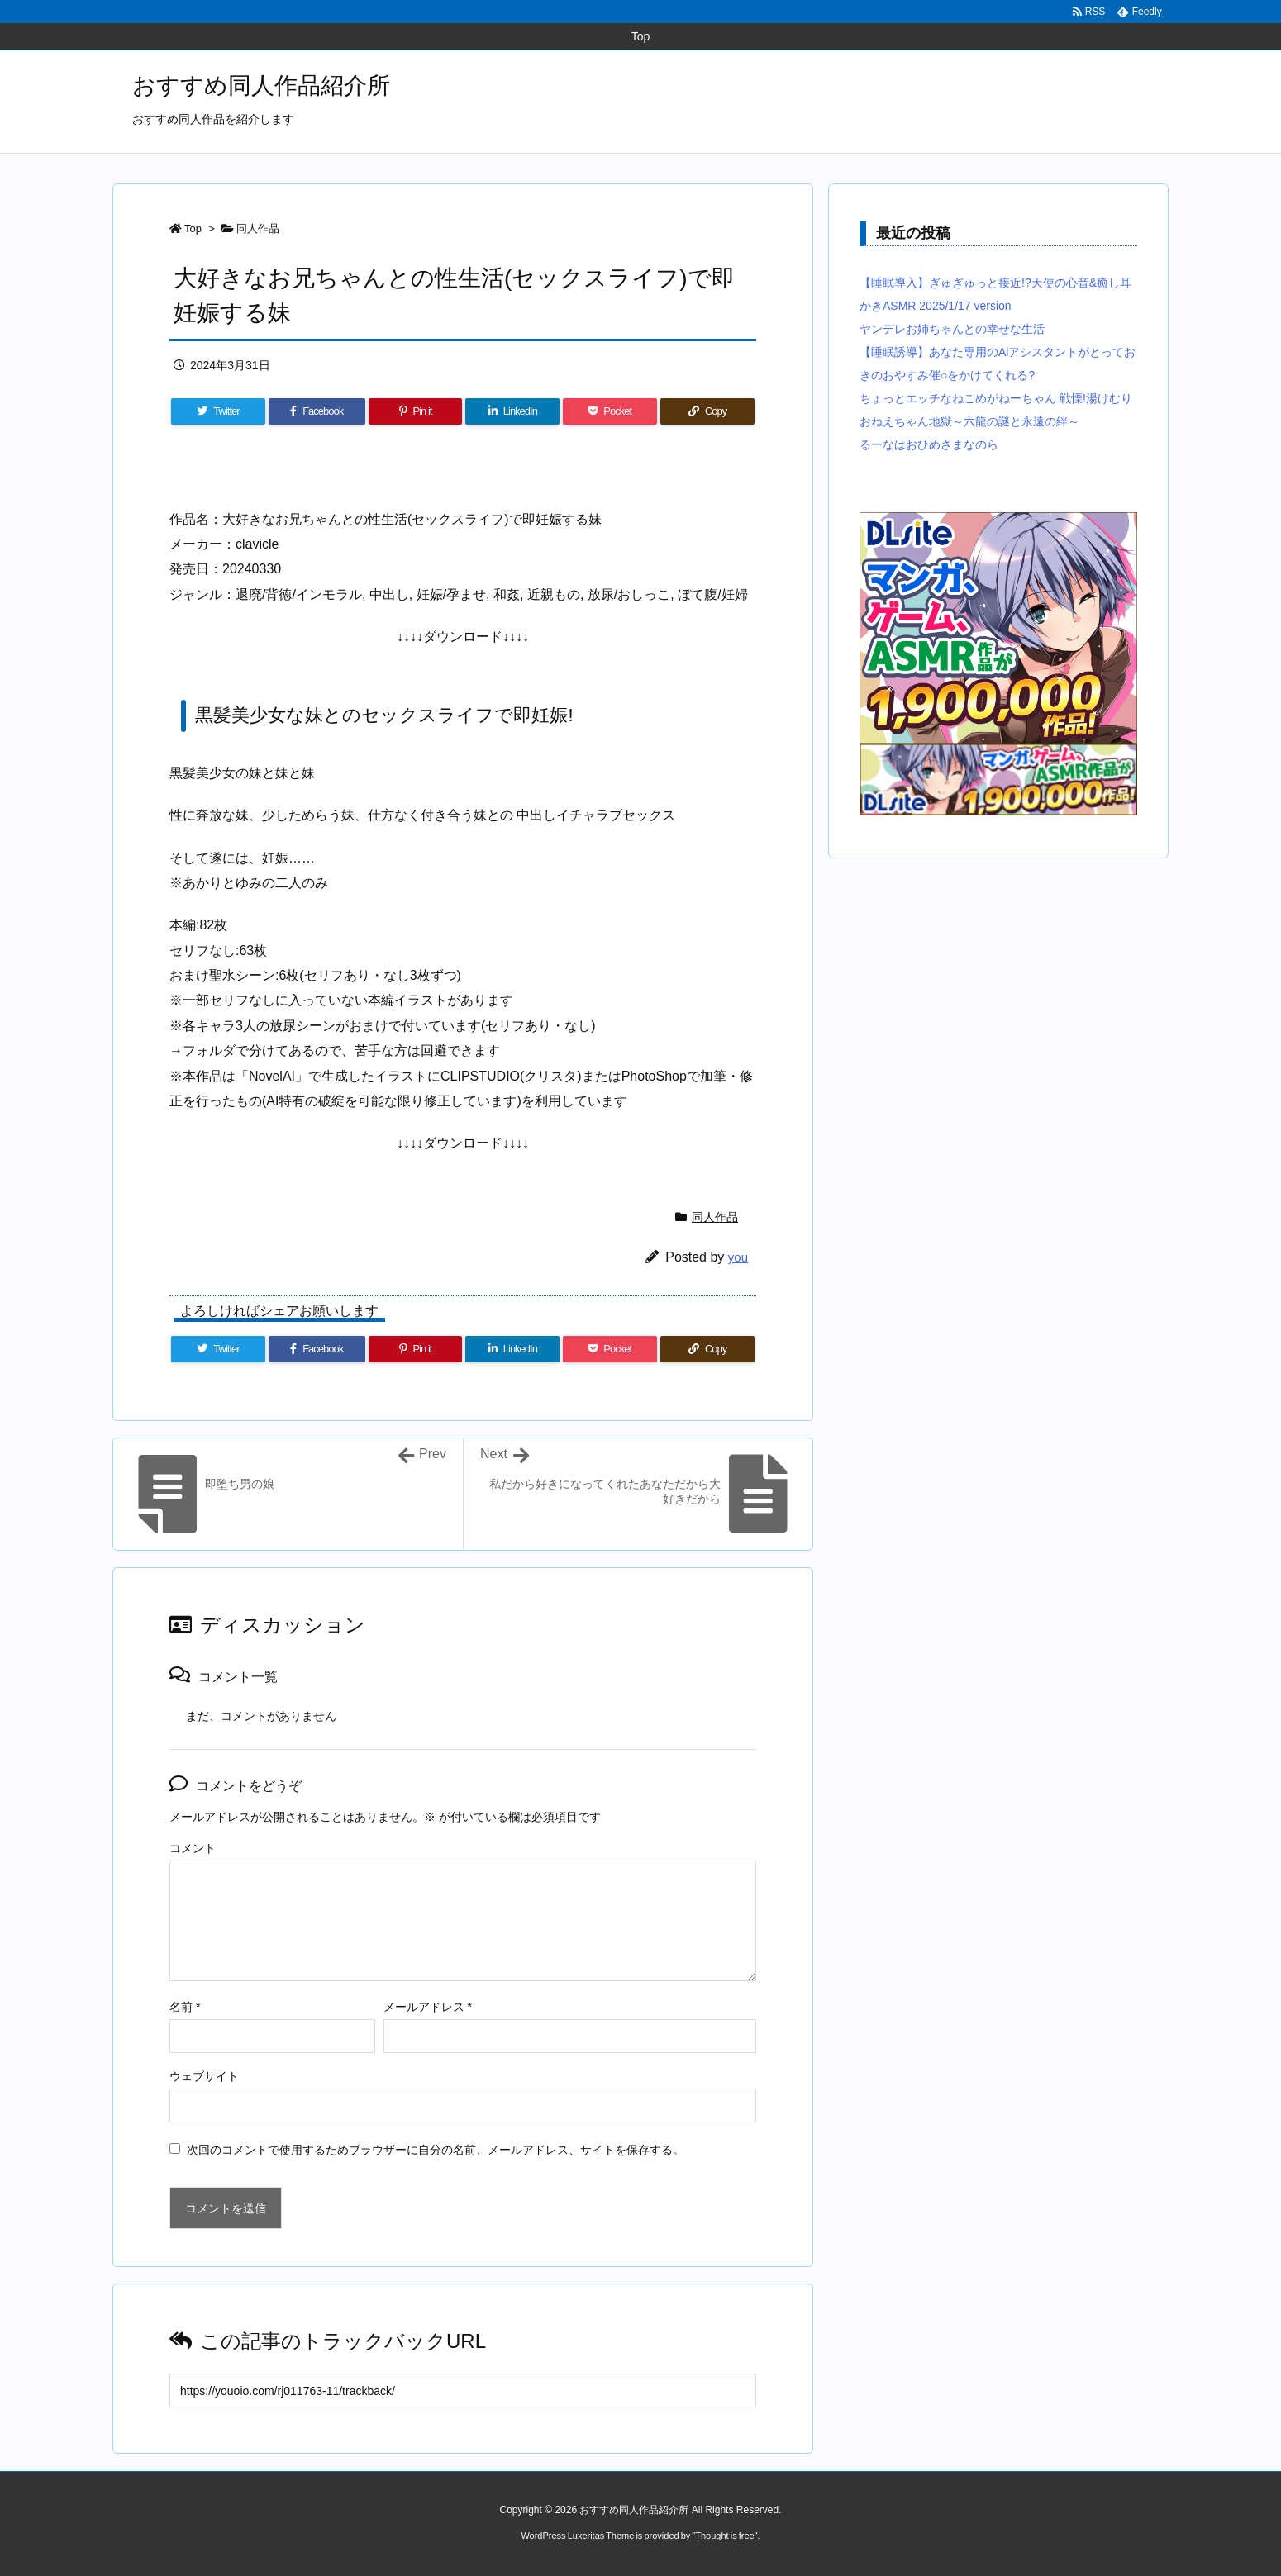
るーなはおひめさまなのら (929, 444)
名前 (184, 2006)
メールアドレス (427, 2006)
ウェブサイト (204, 2076)
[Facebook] (317, 411)
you (738, 1257)
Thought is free (724, 2535)
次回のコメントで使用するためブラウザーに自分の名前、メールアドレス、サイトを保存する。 (435, 2149)
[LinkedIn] (512, 411)
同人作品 (257, 228)
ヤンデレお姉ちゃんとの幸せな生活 (952, 328)
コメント (192, 1848)
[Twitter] (218, 411)
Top (193, 228)
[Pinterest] (416, 411)
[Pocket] (610, 411)
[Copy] (707, 411)
